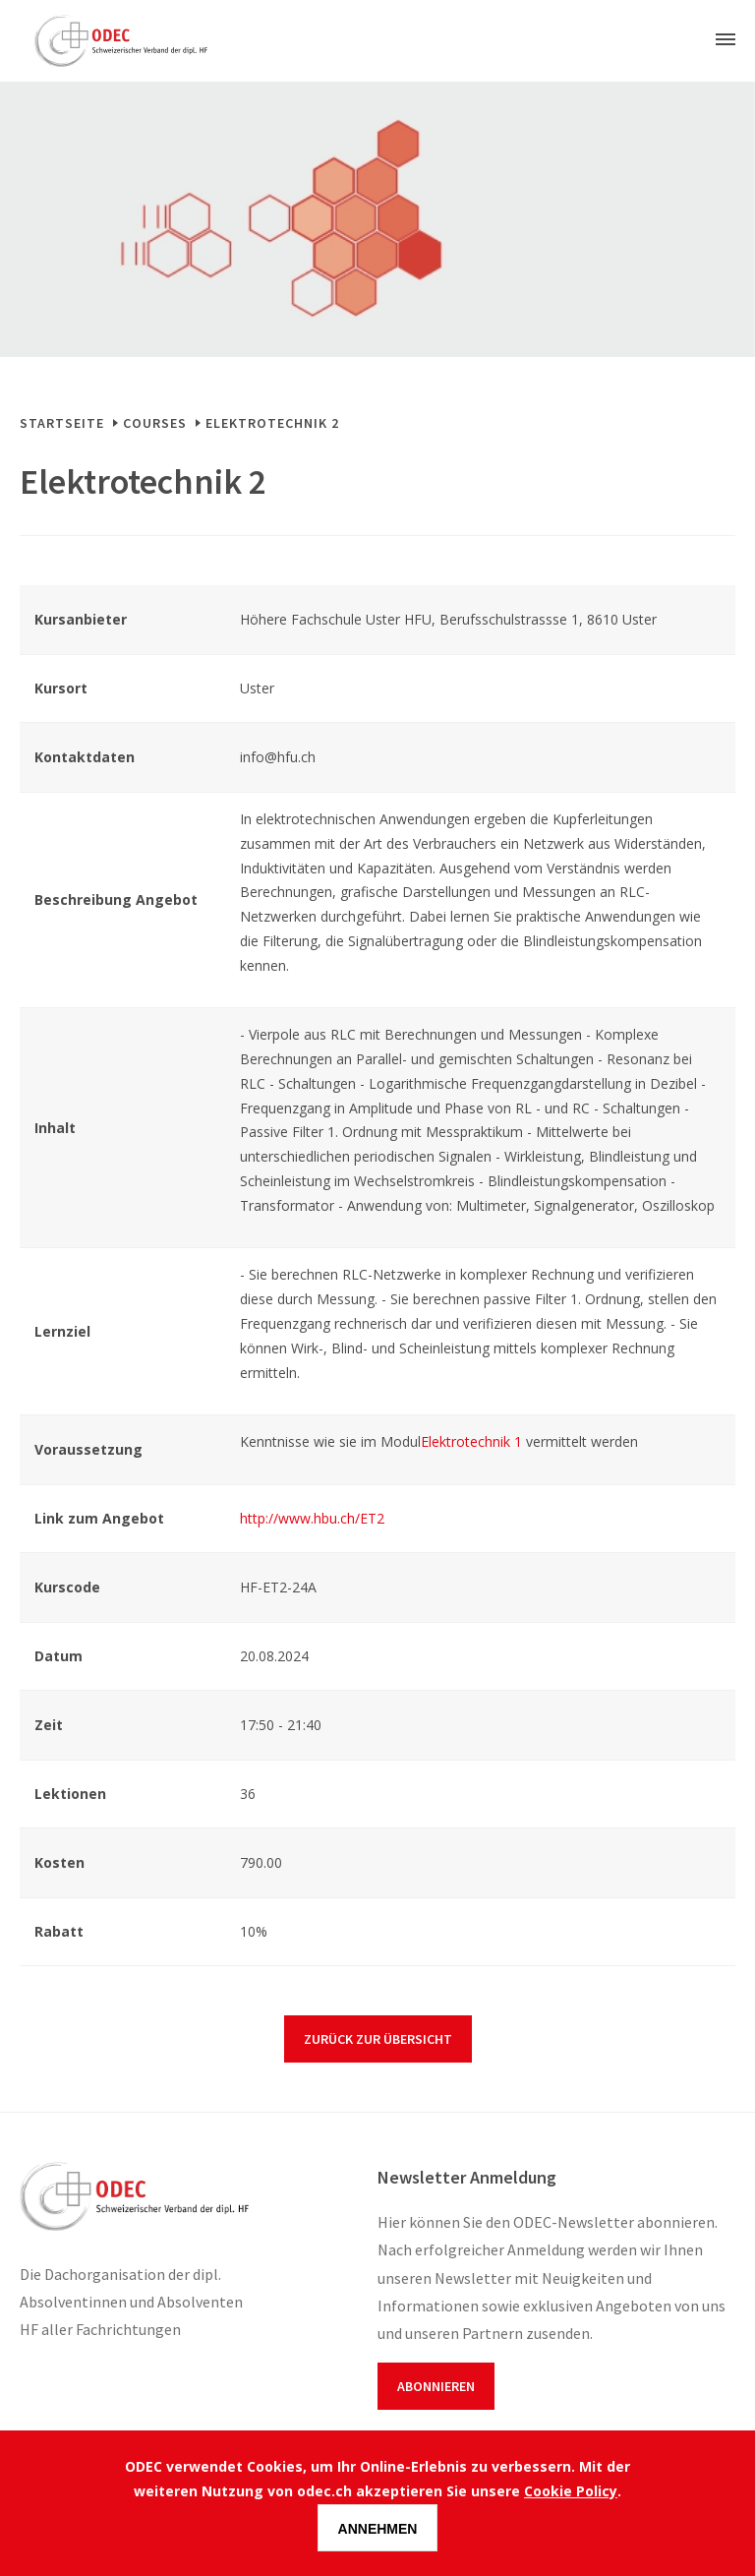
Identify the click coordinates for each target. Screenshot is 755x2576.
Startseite (62, 423)
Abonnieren (436, 2386)
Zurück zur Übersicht (378, 2039)
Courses (155, 423)
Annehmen (378, 2529)
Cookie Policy (570, 2491)
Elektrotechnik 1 (471, 1441)
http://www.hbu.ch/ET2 (312, 1518)
